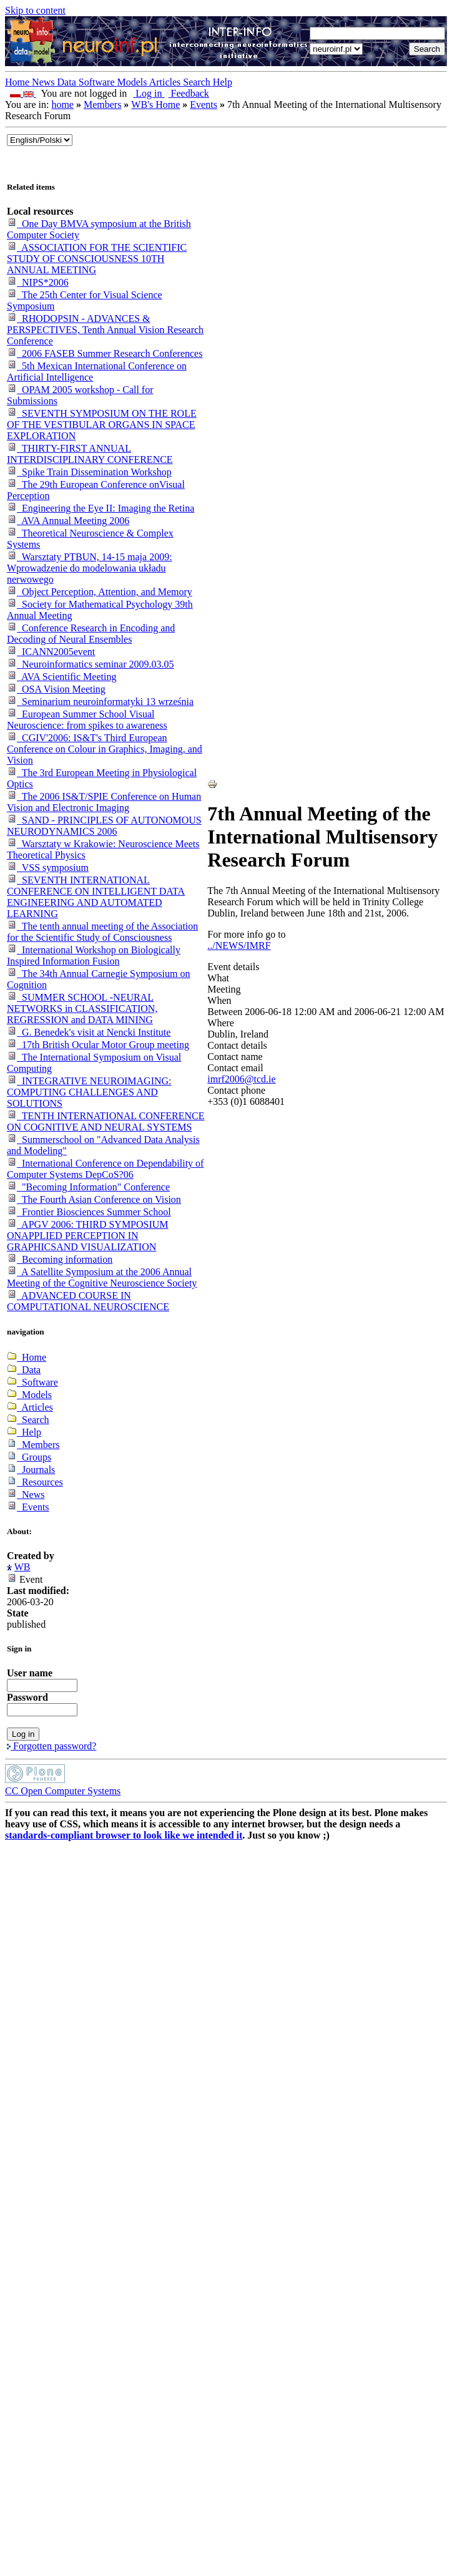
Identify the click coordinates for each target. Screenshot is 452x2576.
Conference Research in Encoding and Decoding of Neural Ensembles (91, 633)
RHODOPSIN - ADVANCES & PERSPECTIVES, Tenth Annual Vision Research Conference (105, 329)
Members (102, 104)
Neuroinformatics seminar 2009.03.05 (90, 664)
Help (222, 82)
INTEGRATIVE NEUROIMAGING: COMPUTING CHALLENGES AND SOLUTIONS (89, 1092)
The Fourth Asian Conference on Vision (94, 1199)
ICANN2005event (51, 651)
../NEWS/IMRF (238, 945)
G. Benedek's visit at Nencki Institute (88, 1032)
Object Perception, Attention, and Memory (99, 591)
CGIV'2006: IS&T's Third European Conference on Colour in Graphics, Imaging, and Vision (104, 749)
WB (22, 1567)
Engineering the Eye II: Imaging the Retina (100, 508)
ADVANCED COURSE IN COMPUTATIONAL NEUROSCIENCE (88, 1301)
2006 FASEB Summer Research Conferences (104, 353)
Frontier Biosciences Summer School (89, 1212)
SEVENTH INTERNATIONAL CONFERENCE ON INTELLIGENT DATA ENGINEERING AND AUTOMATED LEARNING (96, 897)
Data (68, 82)
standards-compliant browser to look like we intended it (123, 1835)
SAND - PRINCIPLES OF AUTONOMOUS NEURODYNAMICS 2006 (104, 826)
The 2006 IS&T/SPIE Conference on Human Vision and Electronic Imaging (104, 802)
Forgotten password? (51, 1746)
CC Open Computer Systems (62, 1791)
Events (203, 104)
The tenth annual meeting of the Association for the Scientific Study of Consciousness (102, 932)
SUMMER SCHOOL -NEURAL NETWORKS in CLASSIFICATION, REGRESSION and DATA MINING (82, 1008)
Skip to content (35, 10)
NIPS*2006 (38, 282)
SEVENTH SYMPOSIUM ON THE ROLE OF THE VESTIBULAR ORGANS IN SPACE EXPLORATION (102, 424)
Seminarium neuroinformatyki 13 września (100, 701)
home (62, 104)
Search (198, 82)
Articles (166, 82)
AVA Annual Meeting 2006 (68, 520)
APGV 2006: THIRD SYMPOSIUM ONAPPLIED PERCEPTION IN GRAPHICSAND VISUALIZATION (88, 1235)
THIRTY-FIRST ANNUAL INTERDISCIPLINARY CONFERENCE (90, 454)
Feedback (187, 93)
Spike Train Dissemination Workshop (89, 472)
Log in (146, 93)
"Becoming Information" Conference (88, 1187)
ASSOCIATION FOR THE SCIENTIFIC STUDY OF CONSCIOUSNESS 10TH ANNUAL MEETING (97, 258)
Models (133, 82)
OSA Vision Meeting (56, 689)
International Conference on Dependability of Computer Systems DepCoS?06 (105, 1169)
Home (18, 82)
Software (98, 82)
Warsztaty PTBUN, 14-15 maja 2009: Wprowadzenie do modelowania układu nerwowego (89, 568)
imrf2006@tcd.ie (241, 1079)
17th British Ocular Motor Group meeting (98, 1044)
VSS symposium (48, 867)
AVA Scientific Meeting (61, 676)
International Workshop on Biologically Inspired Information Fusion (93, 955)
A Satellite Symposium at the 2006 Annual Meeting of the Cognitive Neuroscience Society (102, 1277)
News (44, 82)
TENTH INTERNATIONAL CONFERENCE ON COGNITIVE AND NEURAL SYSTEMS (105, 1121)
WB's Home (155, 104)
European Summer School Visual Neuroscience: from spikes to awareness (87, 720)
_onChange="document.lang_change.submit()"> (39, 140)
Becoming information (59, 1259)
